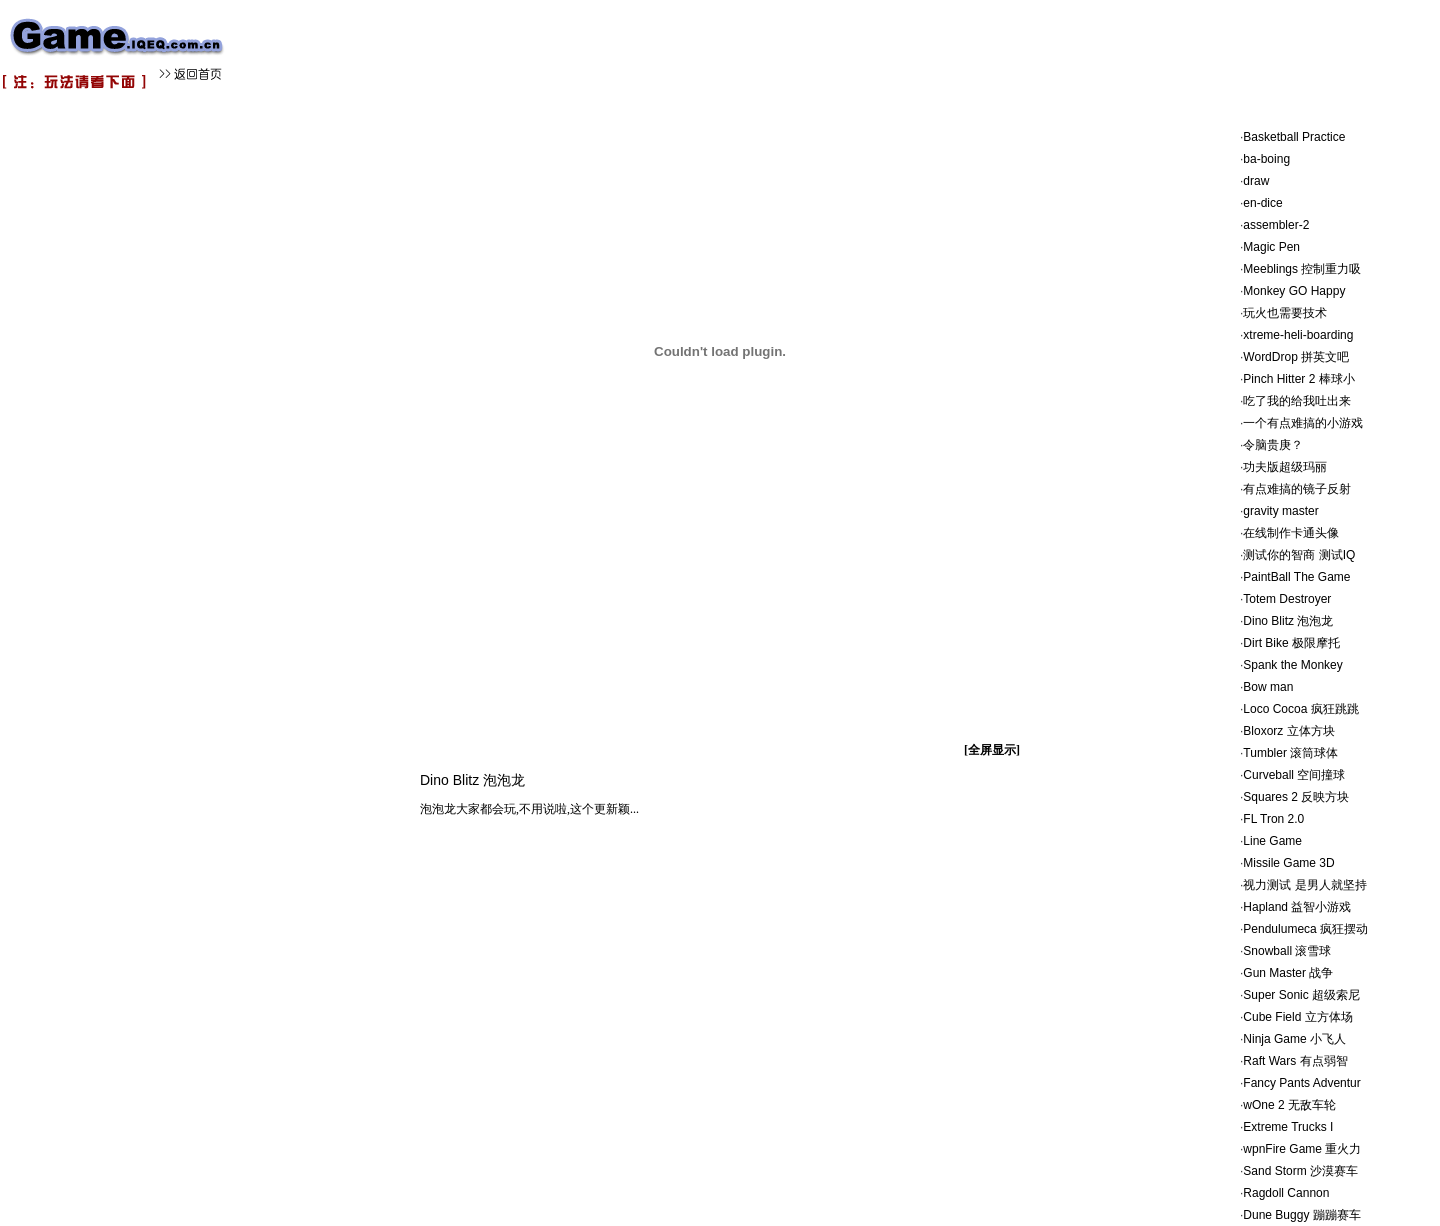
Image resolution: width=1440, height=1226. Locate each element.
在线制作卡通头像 (1291, 533)
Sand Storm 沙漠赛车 (1300, 1171)
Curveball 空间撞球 (1294, 775)
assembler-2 (1276, 225)
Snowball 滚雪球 (1287, 951)
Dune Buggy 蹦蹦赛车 (1301, 1215)
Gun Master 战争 (1288, 973)
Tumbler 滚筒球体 (1290, 753)
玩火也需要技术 (1285, 313)
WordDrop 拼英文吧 (1296, 357)
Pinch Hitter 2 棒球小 (1298, 379)
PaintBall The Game (1296, 577)
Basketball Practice (1294, 137)
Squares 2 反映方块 (1296, 797)
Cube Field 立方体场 (1297, 1017)
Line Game (1272, 841)
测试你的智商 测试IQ (1299, 555)
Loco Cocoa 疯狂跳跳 (1300, 709)
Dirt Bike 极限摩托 (1291, 643)
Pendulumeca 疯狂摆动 (1305, 929)
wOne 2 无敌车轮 (1289, 1105)
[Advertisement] (600, 45)
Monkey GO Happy (1294, 291)
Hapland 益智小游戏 (1297, 907)
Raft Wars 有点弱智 (1295, 1061)
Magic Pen (1271, 247)
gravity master (1280, 511)
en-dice (1262, 203)
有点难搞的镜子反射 (1297, 489)
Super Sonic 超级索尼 (1301, 995)
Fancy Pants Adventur (1301, 1083)
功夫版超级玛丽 (1285, 467)
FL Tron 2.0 (1273, 819)
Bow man (1268, 687)
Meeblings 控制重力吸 (1302, 269)
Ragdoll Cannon (1286, 1193)
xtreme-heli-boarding (1298, 335)
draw (1256, 181)
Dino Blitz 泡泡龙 (1288, 621)
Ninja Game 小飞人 (1294, 1039)
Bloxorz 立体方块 (1288, 731)
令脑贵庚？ (1273, 445)
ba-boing (1266, 159)
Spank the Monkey (1292, 665)
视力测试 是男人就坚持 (1304, 885)
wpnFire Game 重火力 (1302, 1149)
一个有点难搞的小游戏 (1303, 423)
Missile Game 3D (1288, 863)
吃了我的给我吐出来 (1297, 401)
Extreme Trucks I (1288, 1127)
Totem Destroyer (1287, 599)
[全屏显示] (992, 750)
